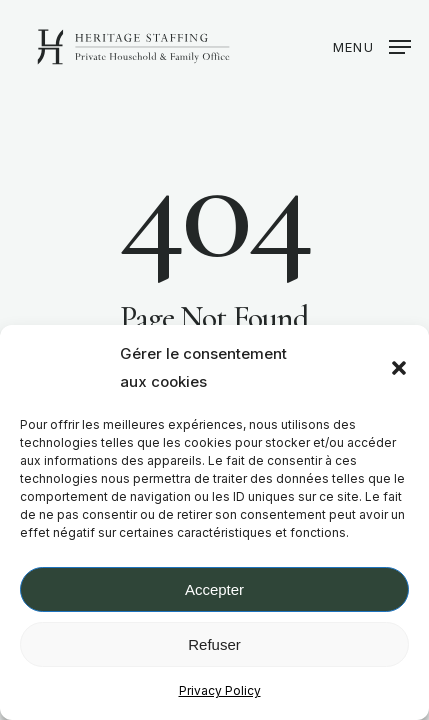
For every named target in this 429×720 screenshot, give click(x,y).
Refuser (214, 644)
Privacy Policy (220, 690)
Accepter (214, 589)
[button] (399, 368)
